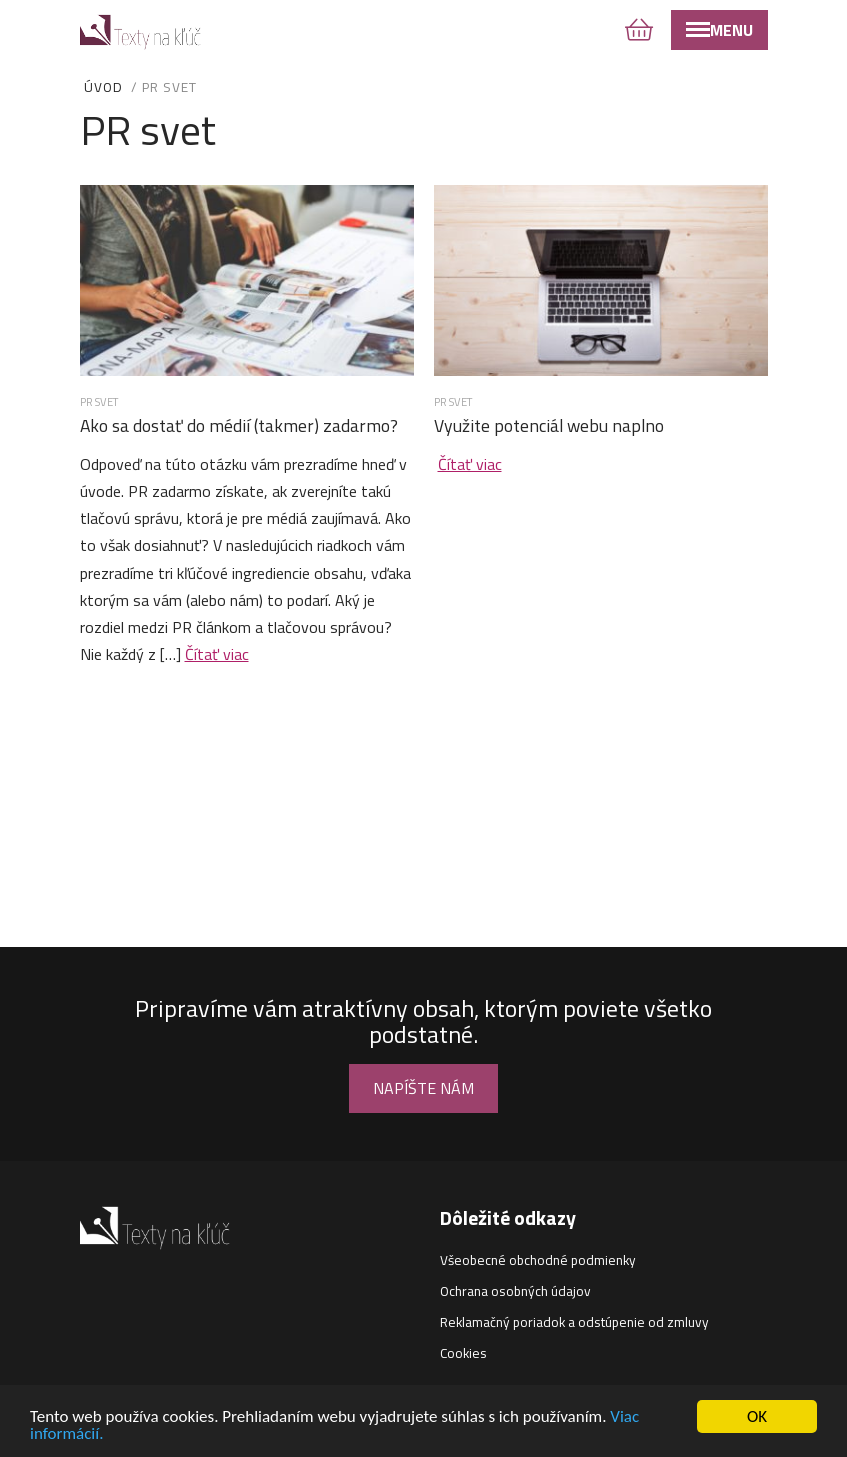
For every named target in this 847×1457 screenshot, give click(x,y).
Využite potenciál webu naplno (549, 425)
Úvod (103, 87)
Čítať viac (217, 654)
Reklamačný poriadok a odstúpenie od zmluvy (574, 1322)
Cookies (463, 1353)
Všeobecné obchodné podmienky (538, 1260)
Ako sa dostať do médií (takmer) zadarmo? (239, 425)
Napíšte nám (423, 1088)
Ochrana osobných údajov (515, 1291)
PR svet (99, 401)
